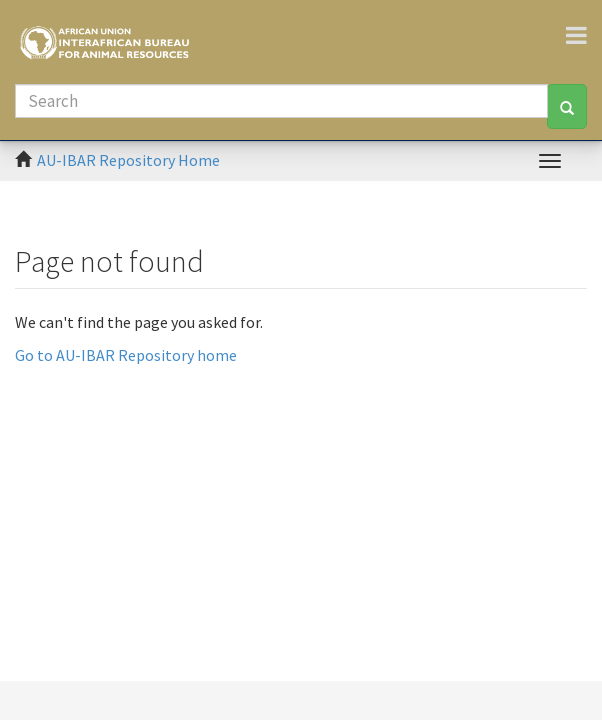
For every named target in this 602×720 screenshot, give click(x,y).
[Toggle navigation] (584, 35)
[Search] (281, 101)
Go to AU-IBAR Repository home (126, 355)
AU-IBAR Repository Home (128, 160)
